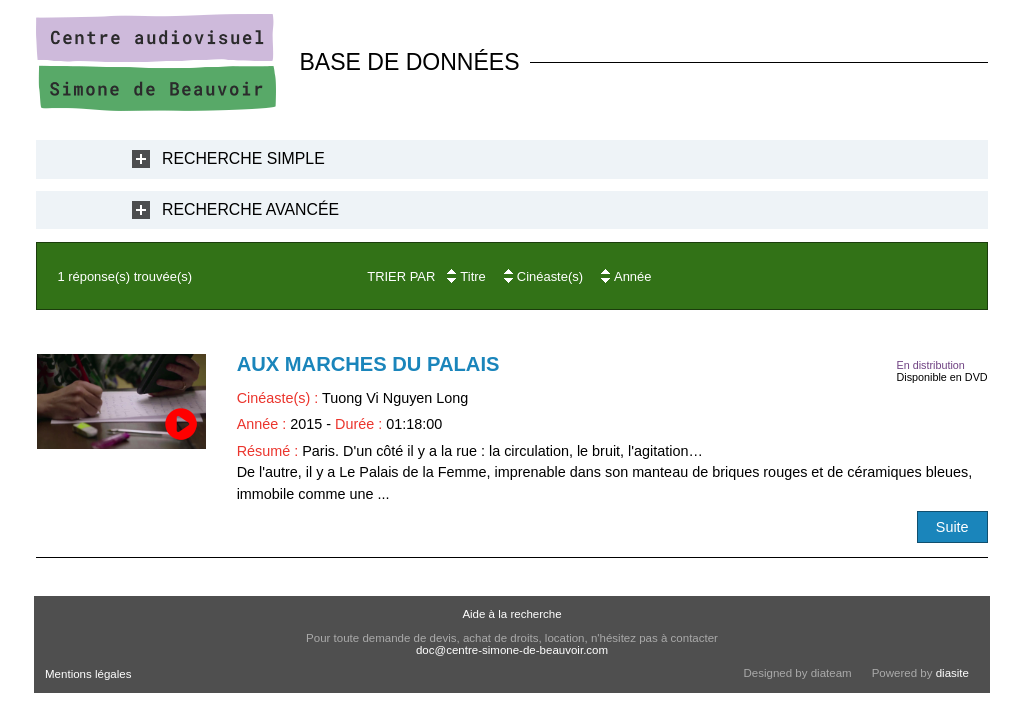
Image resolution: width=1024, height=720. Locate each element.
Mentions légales (88, 674)
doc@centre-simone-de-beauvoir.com (512, 650)
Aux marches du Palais (368, 364)
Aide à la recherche (511, 614)
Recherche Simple (243, 158)
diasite (952, 673)
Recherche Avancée (250, 209)
